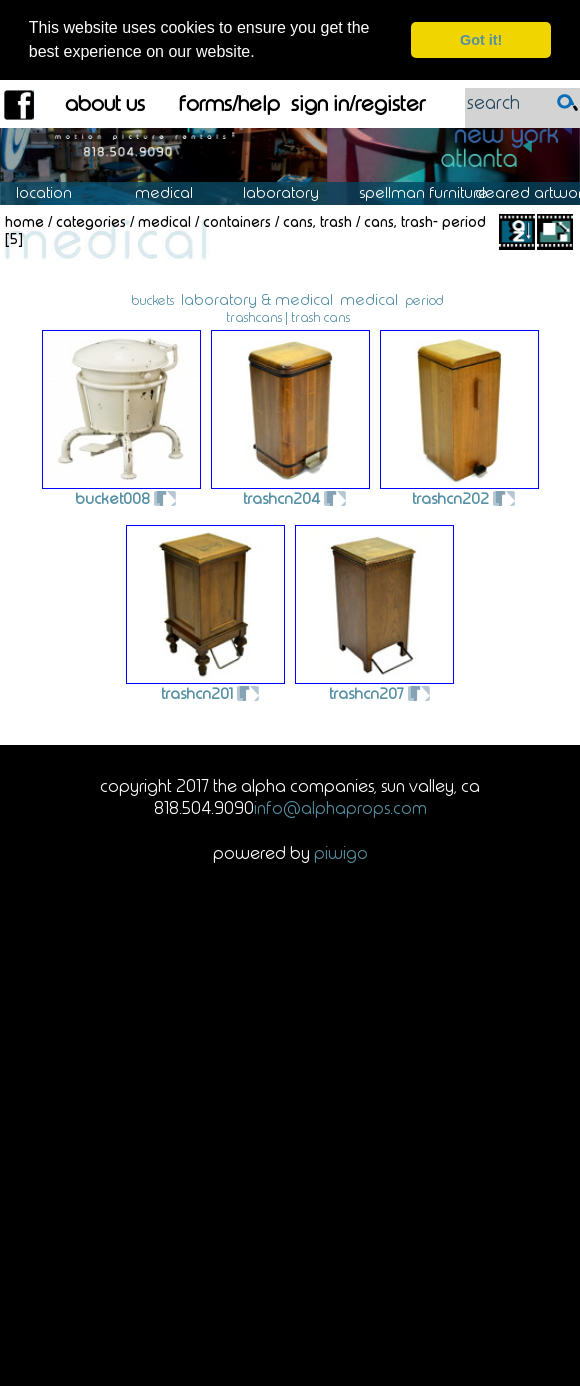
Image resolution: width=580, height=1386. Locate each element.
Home (24, 221)
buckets (152, 299)
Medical (174, 192)
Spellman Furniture (434, 192)
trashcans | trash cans (288, 316)
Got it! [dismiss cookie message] (481, 40)
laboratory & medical (257, 298)
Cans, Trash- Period (425, 221)
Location (58, 192)
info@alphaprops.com (340, 808)
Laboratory (291, 192)
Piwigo (341, 852)
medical (369, 298)
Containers (237, 221)
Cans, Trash (317, 221)
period (424, 299)
